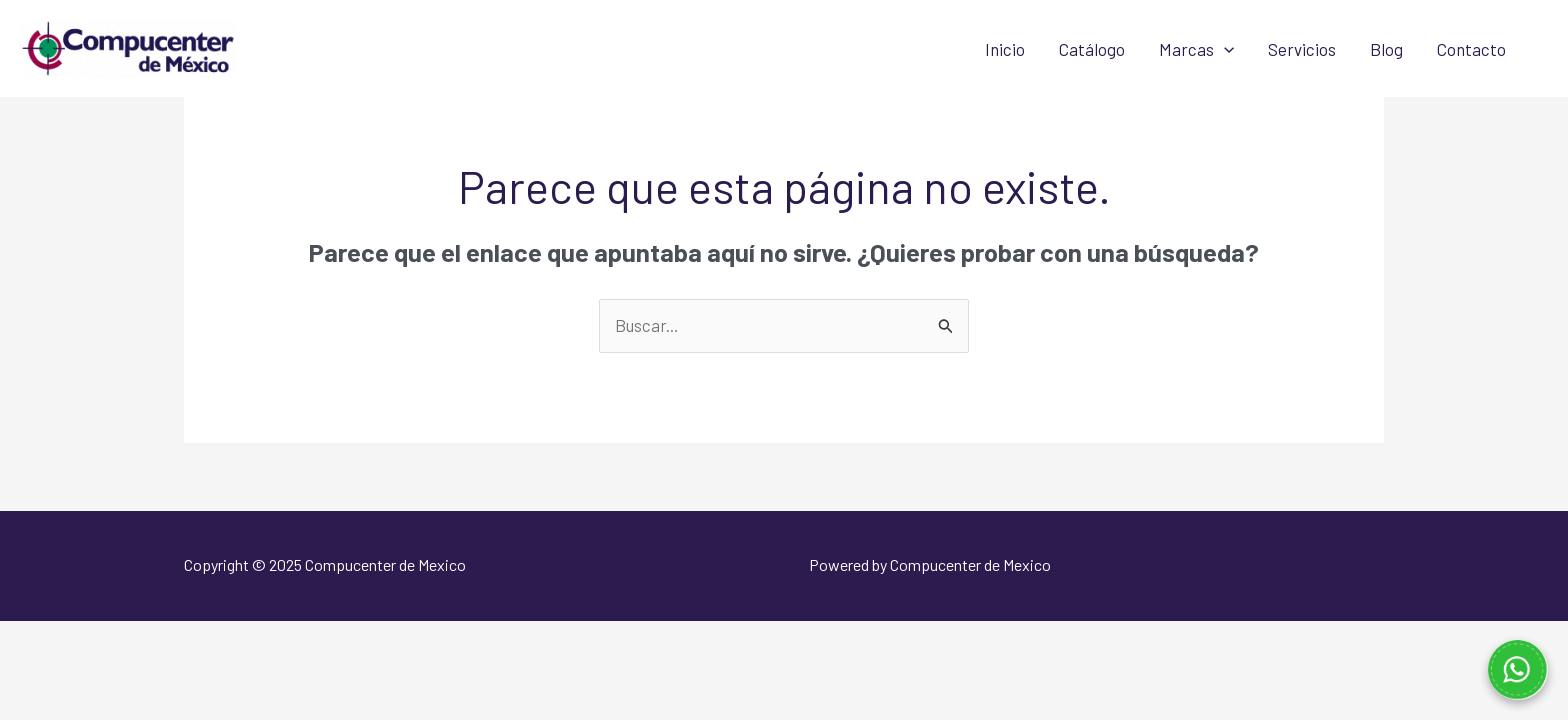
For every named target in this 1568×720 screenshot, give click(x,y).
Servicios (1302, 49)
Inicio (1005, 49)
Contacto (1471, 49)
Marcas (1196, 49)
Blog (1386, 49)
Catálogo (1092, 49)
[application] (1224, 49)
